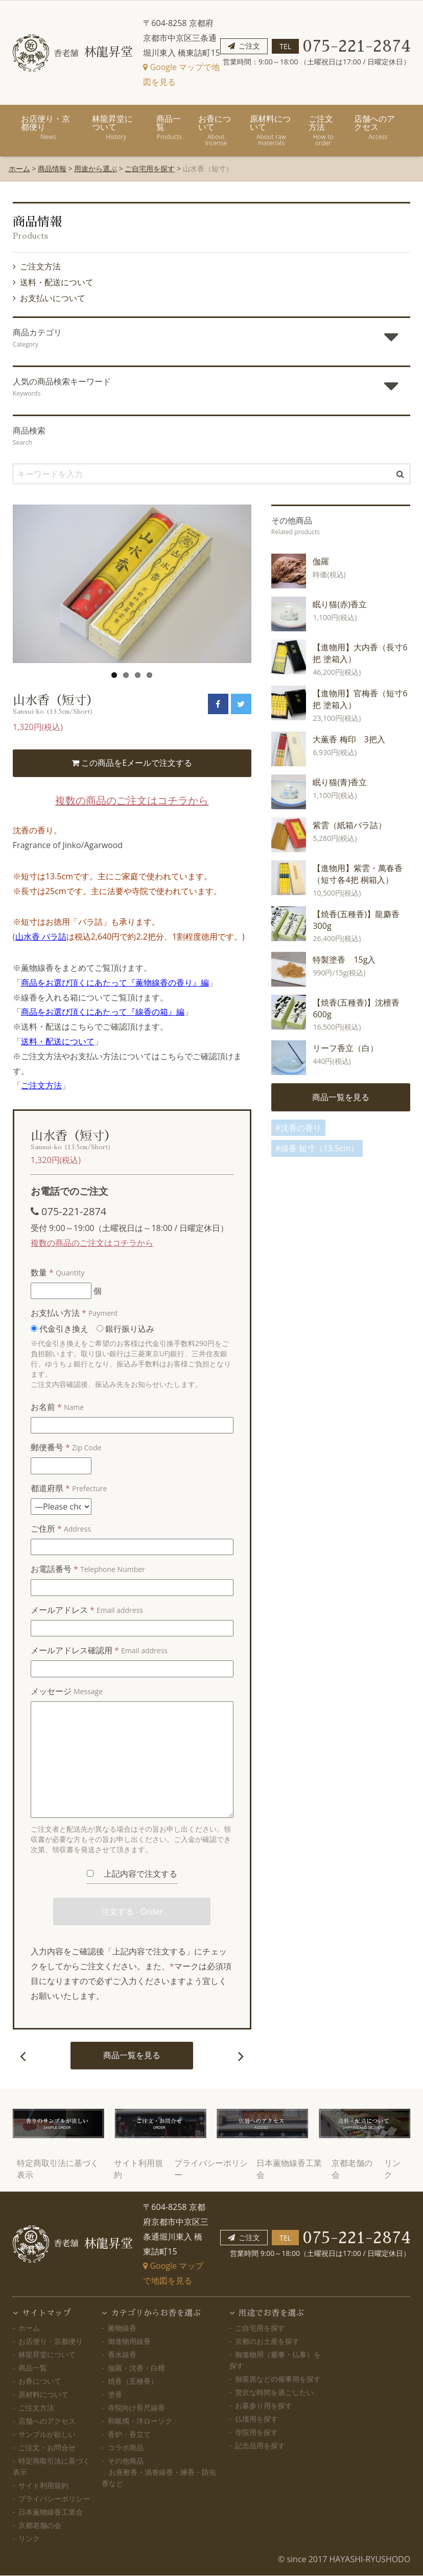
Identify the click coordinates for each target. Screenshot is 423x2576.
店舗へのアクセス (378, 127)
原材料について (271, 130)
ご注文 (249, 46)
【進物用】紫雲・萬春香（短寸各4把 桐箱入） (358, 873)
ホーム (19, 168)
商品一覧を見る (131, 2055)
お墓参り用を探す (263, 2406)
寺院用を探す (256, 2432)
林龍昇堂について (116, 127)
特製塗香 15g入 (344, 959)
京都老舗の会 (39, 2526)
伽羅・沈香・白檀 (136, 2368)
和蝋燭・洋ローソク (140, 2421)
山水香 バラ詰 (40, 937)
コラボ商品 (126, 2448)
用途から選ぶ (95, 168)
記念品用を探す (260, 2446)
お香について (215, 130)
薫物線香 (122, 2328)
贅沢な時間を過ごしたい (274, 2393)
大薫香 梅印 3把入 (349, 739)
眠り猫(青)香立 (339, 782)
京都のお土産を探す (267, 2341)
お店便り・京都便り (48, 127)
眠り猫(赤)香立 (339, 604)
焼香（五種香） (133, 2381)
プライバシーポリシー (54, 2499)
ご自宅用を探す (150, 168)
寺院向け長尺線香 (136, 2408)
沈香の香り (300, 1127)
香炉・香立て (129, 2435)
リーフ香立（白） (345, 1048)
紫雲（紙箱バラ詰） (349, 825)
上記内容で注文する (132, 1873)
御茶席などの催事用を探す (278, 2379)
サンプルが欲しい (47, 2435)
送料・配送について (57, 282)
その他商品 (159, 2472)
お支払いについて (53, 298)
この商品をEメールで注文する (132, 763)
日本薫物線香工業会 (50, 2512)
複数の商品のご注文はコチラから (131, 801)
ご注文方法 (323, 130)
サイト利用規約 (43, 2486)
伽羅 (321, 561)
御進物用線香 (129, 2341)
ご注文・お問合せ (47, 2448)
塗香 (115, 2395)
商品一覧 (169, 127)
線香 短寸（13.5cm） (319, 1148)
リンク (29, 2539)
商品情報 (52, 168)
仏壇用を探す (256, 2419)
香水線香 (122, 2355)
